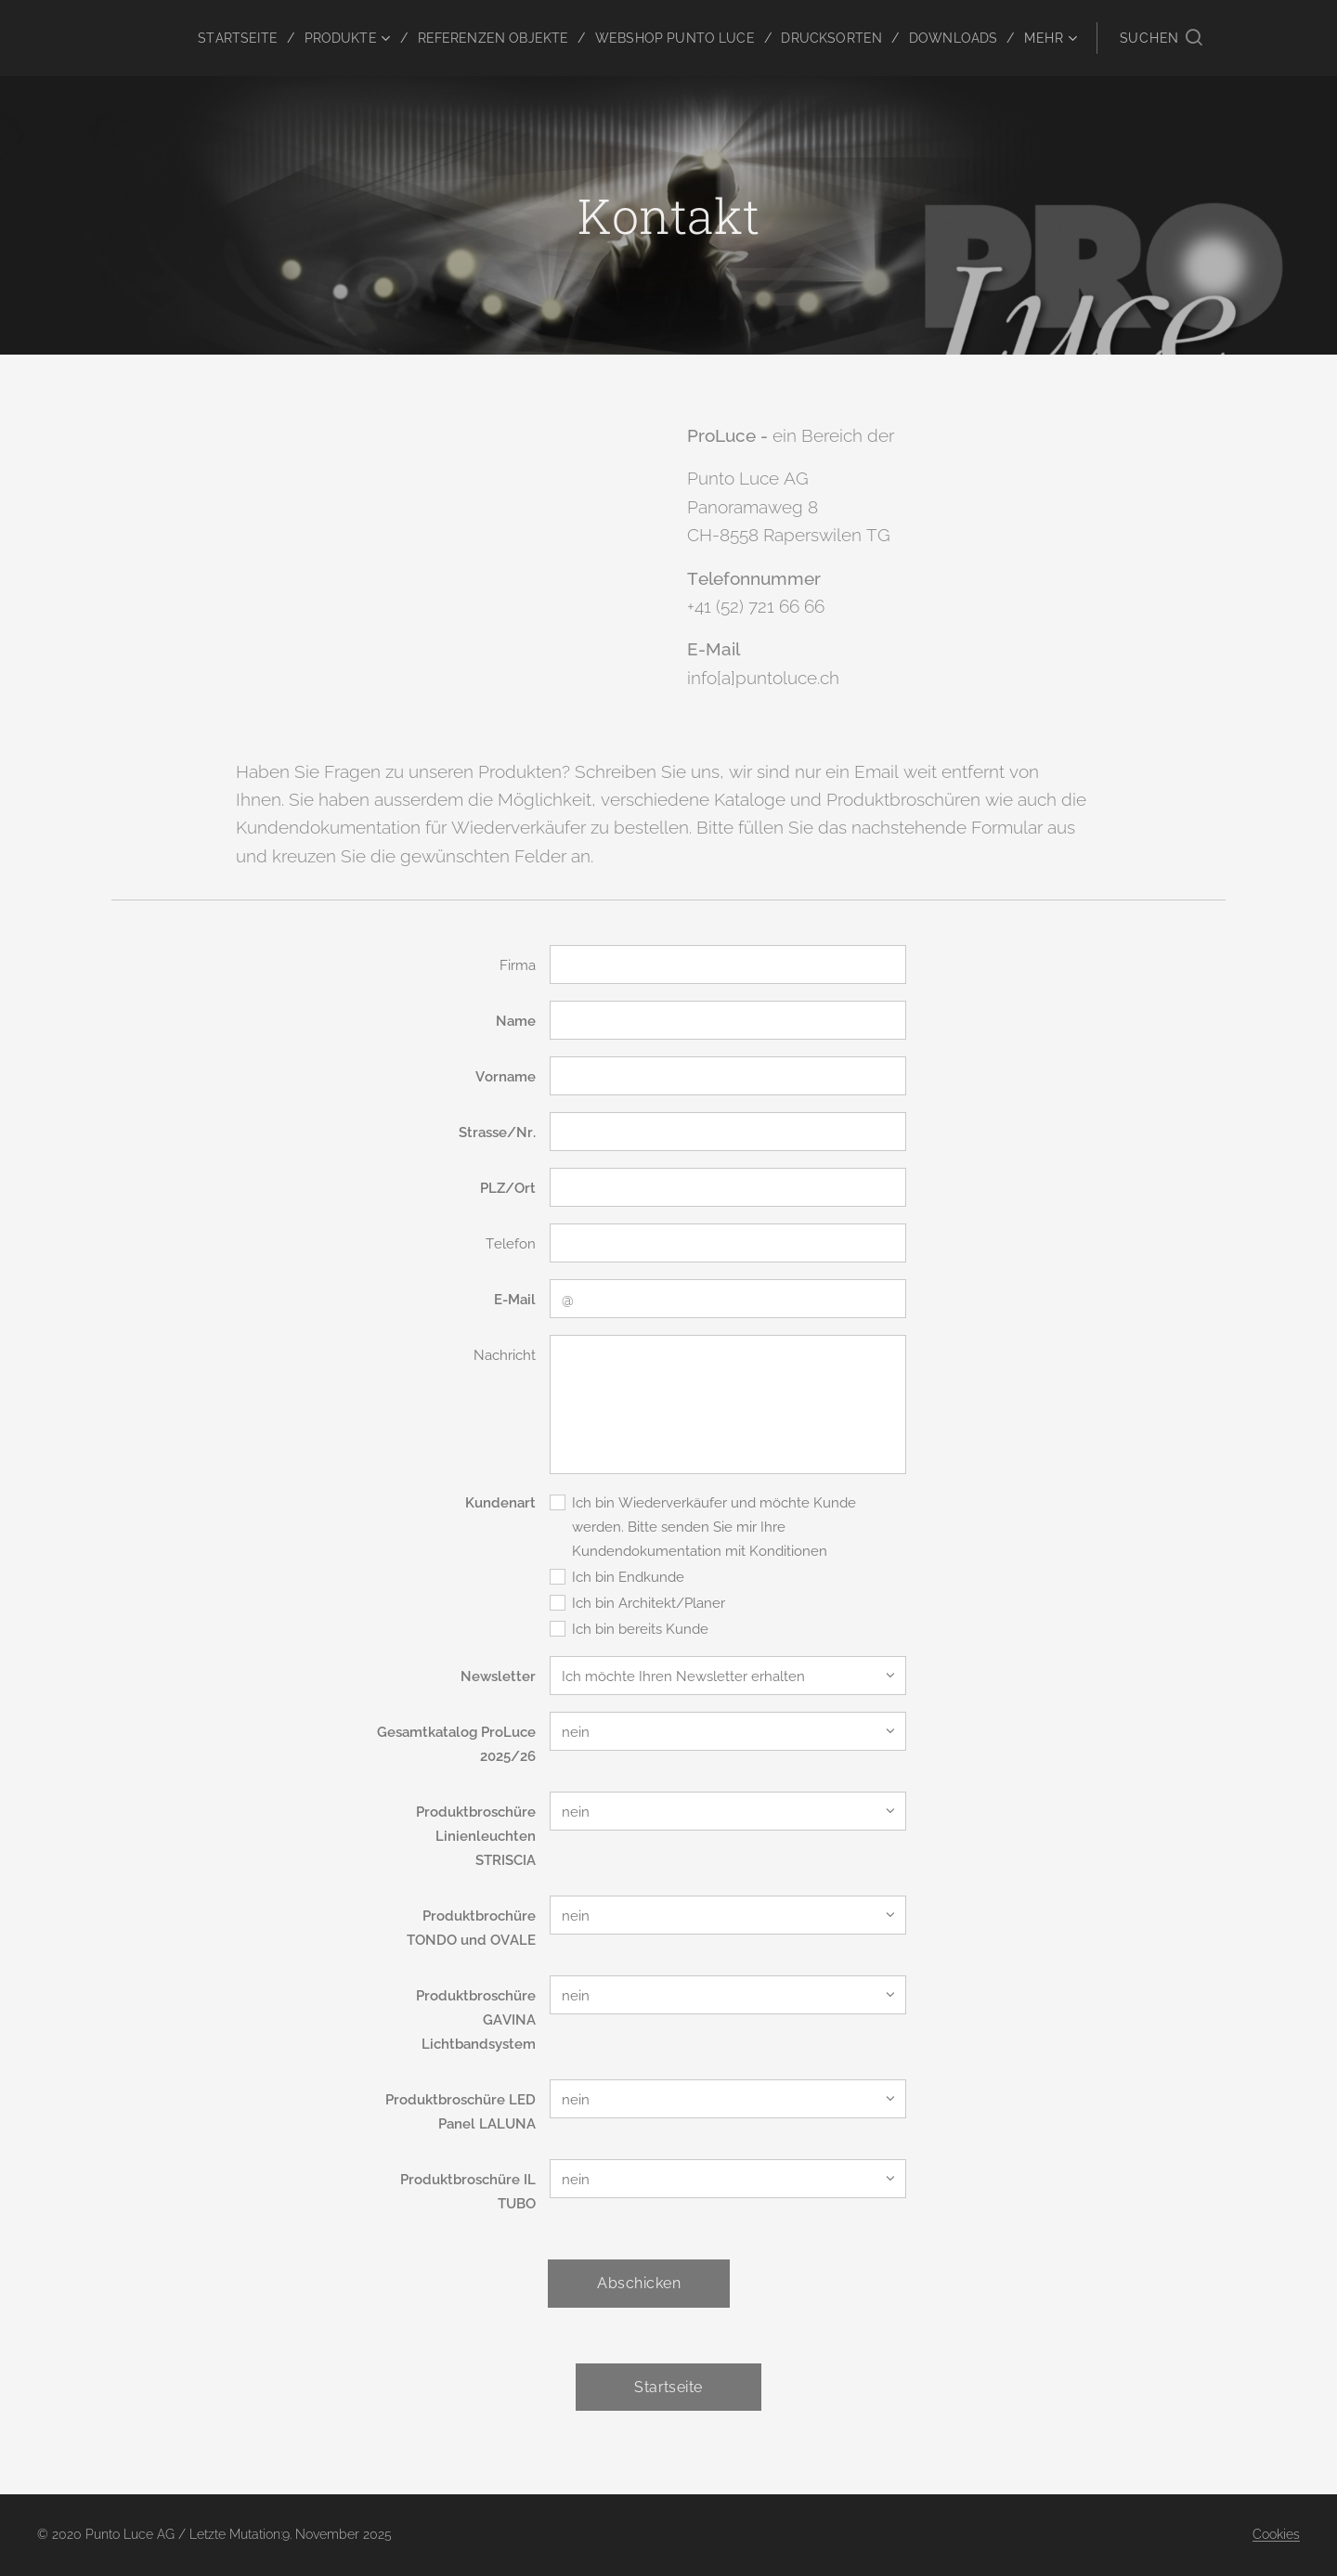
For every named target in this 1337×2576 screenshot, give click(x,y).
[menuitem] (209, 38)
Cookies (1276, 2534)
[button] (1161, 38)
